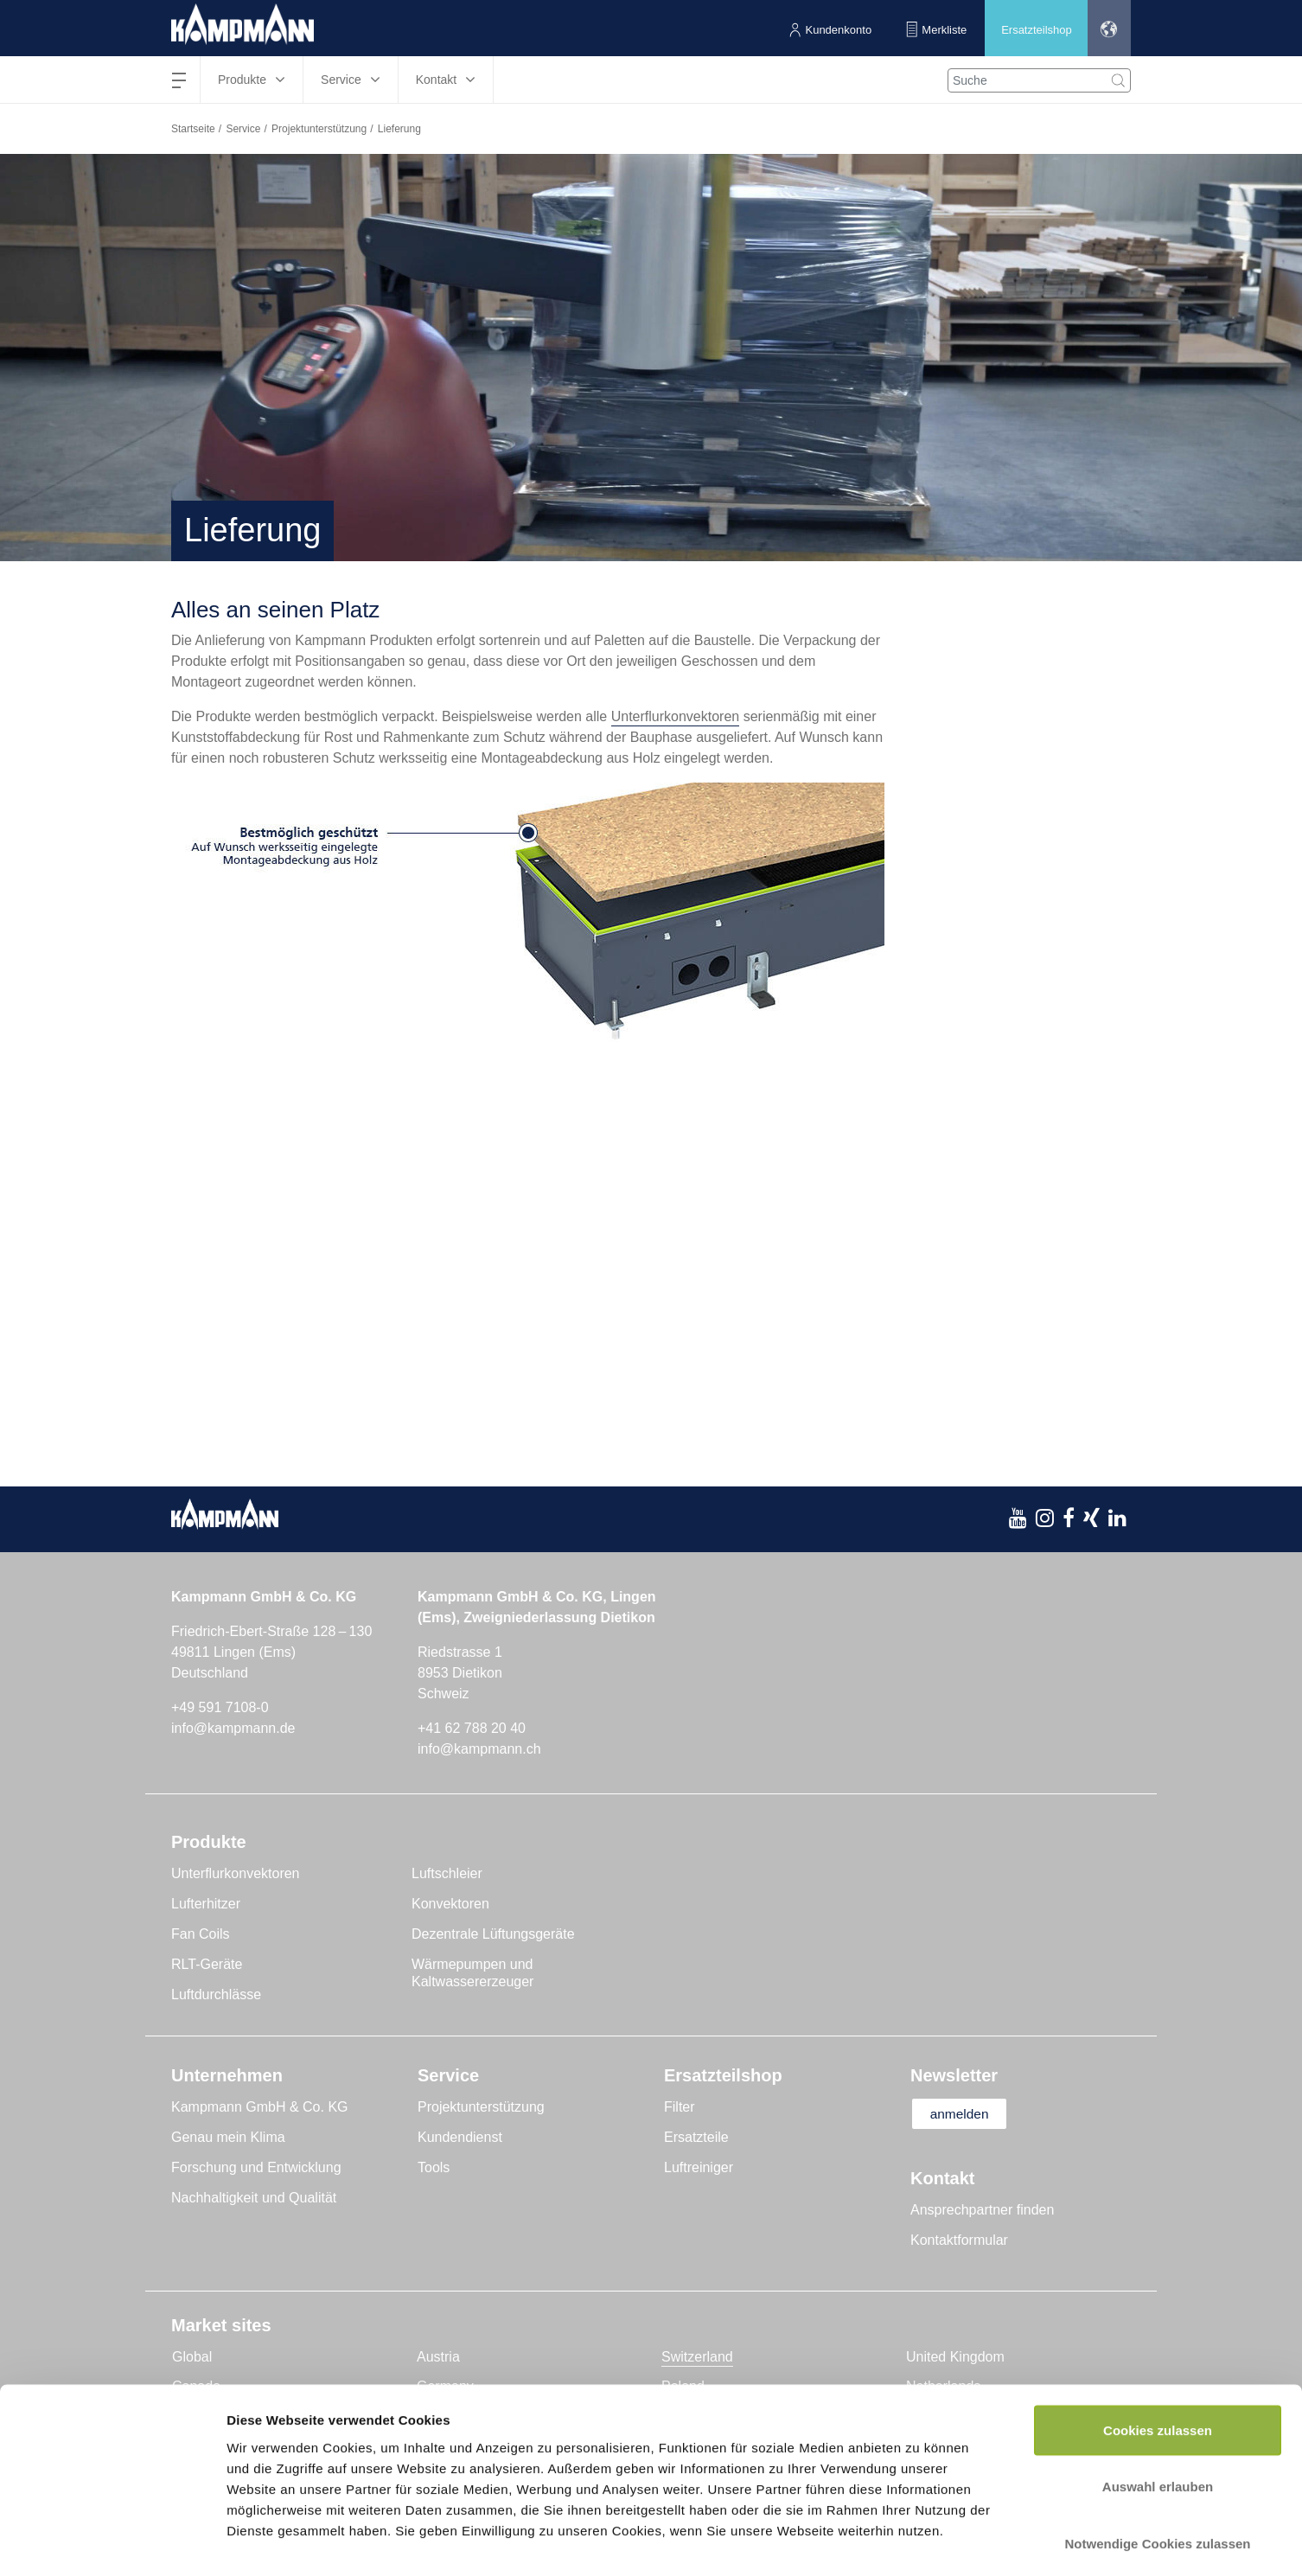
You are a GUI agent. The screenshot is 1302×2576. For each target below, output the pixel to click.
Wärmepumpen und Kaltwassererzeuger (472, 1973)
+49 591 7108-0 (220, 1707)
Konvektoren (450, 1903)
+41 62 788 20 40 (472, 1728)
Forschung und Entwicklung (256, 2167)
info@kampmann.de (233, 1728)
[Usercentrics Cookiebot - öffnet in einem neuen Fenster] (112, 2542)
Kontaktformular (959, 2241)
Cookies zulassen (1157, 2349)
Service (243, 129)
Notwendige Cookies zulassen (1157, 2462)
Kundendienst (460, 2137)
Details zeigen (919, 2541)
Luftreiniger (698, 2167)
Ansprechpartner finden (982, 2210)
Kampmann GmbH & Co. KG (259, 2107)
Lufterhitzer (205, 1903)
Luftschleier (447, 1873)
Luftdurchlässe (216, 1994)
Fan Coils (200, 1934)
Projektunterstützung (319, 129)
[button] (1108, 28)
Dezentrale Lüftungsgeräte (493, 1934)
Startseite (193, 129)
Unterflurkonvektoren (675, 716)
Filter (679, 2107)
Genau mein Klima (228, 2137)
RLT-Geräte (206, 1964)
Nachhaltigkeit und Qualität (253, 2197)
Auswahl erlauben (1157, 2406)
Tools (434, 2167)
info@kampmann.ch (479, 1749)
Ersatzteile (696, 2137)
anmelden (964, 2113)
